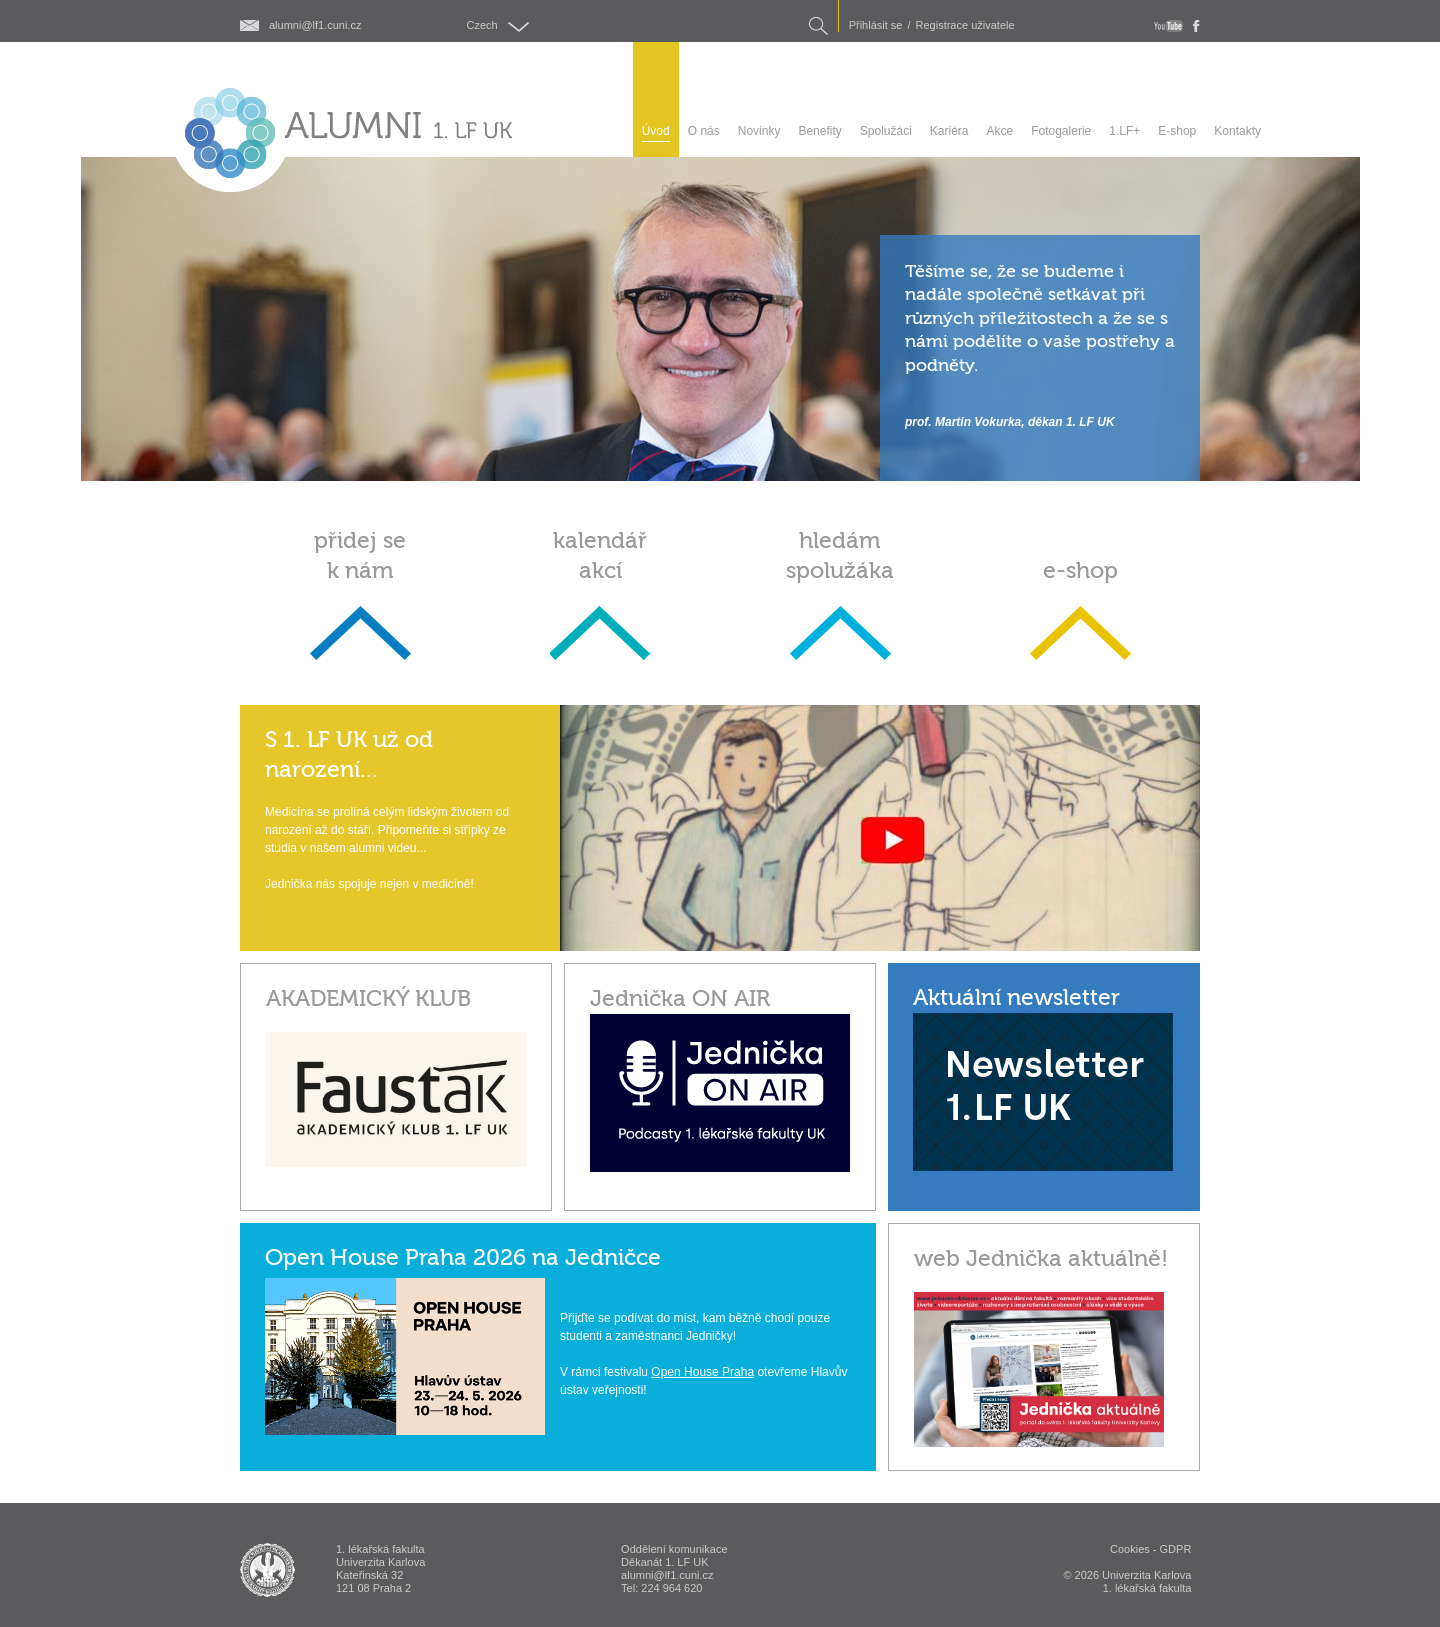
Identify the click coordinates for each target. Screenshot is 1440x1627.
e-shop (1080, 570)
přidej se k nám (360, 555)
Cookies (1130, 1549)
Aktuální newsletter (1016, 997)
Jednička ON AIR (680, 998)
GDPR (1176, 1549)
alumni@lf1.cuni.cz (315, 25)
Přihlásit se (876, 25)
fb (1196, 26)
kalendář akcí (600, 555)
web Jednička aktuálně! (1041, 1258)
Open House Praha (702, 1372)
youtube (1168, 26)
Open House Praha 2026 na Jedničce (463, 1257)
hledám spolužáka (840, 555)
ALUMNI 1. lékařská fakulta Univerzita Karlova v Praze (267, 1570)
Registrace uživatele (965, 25)
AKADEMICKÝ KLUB (368, 998)
